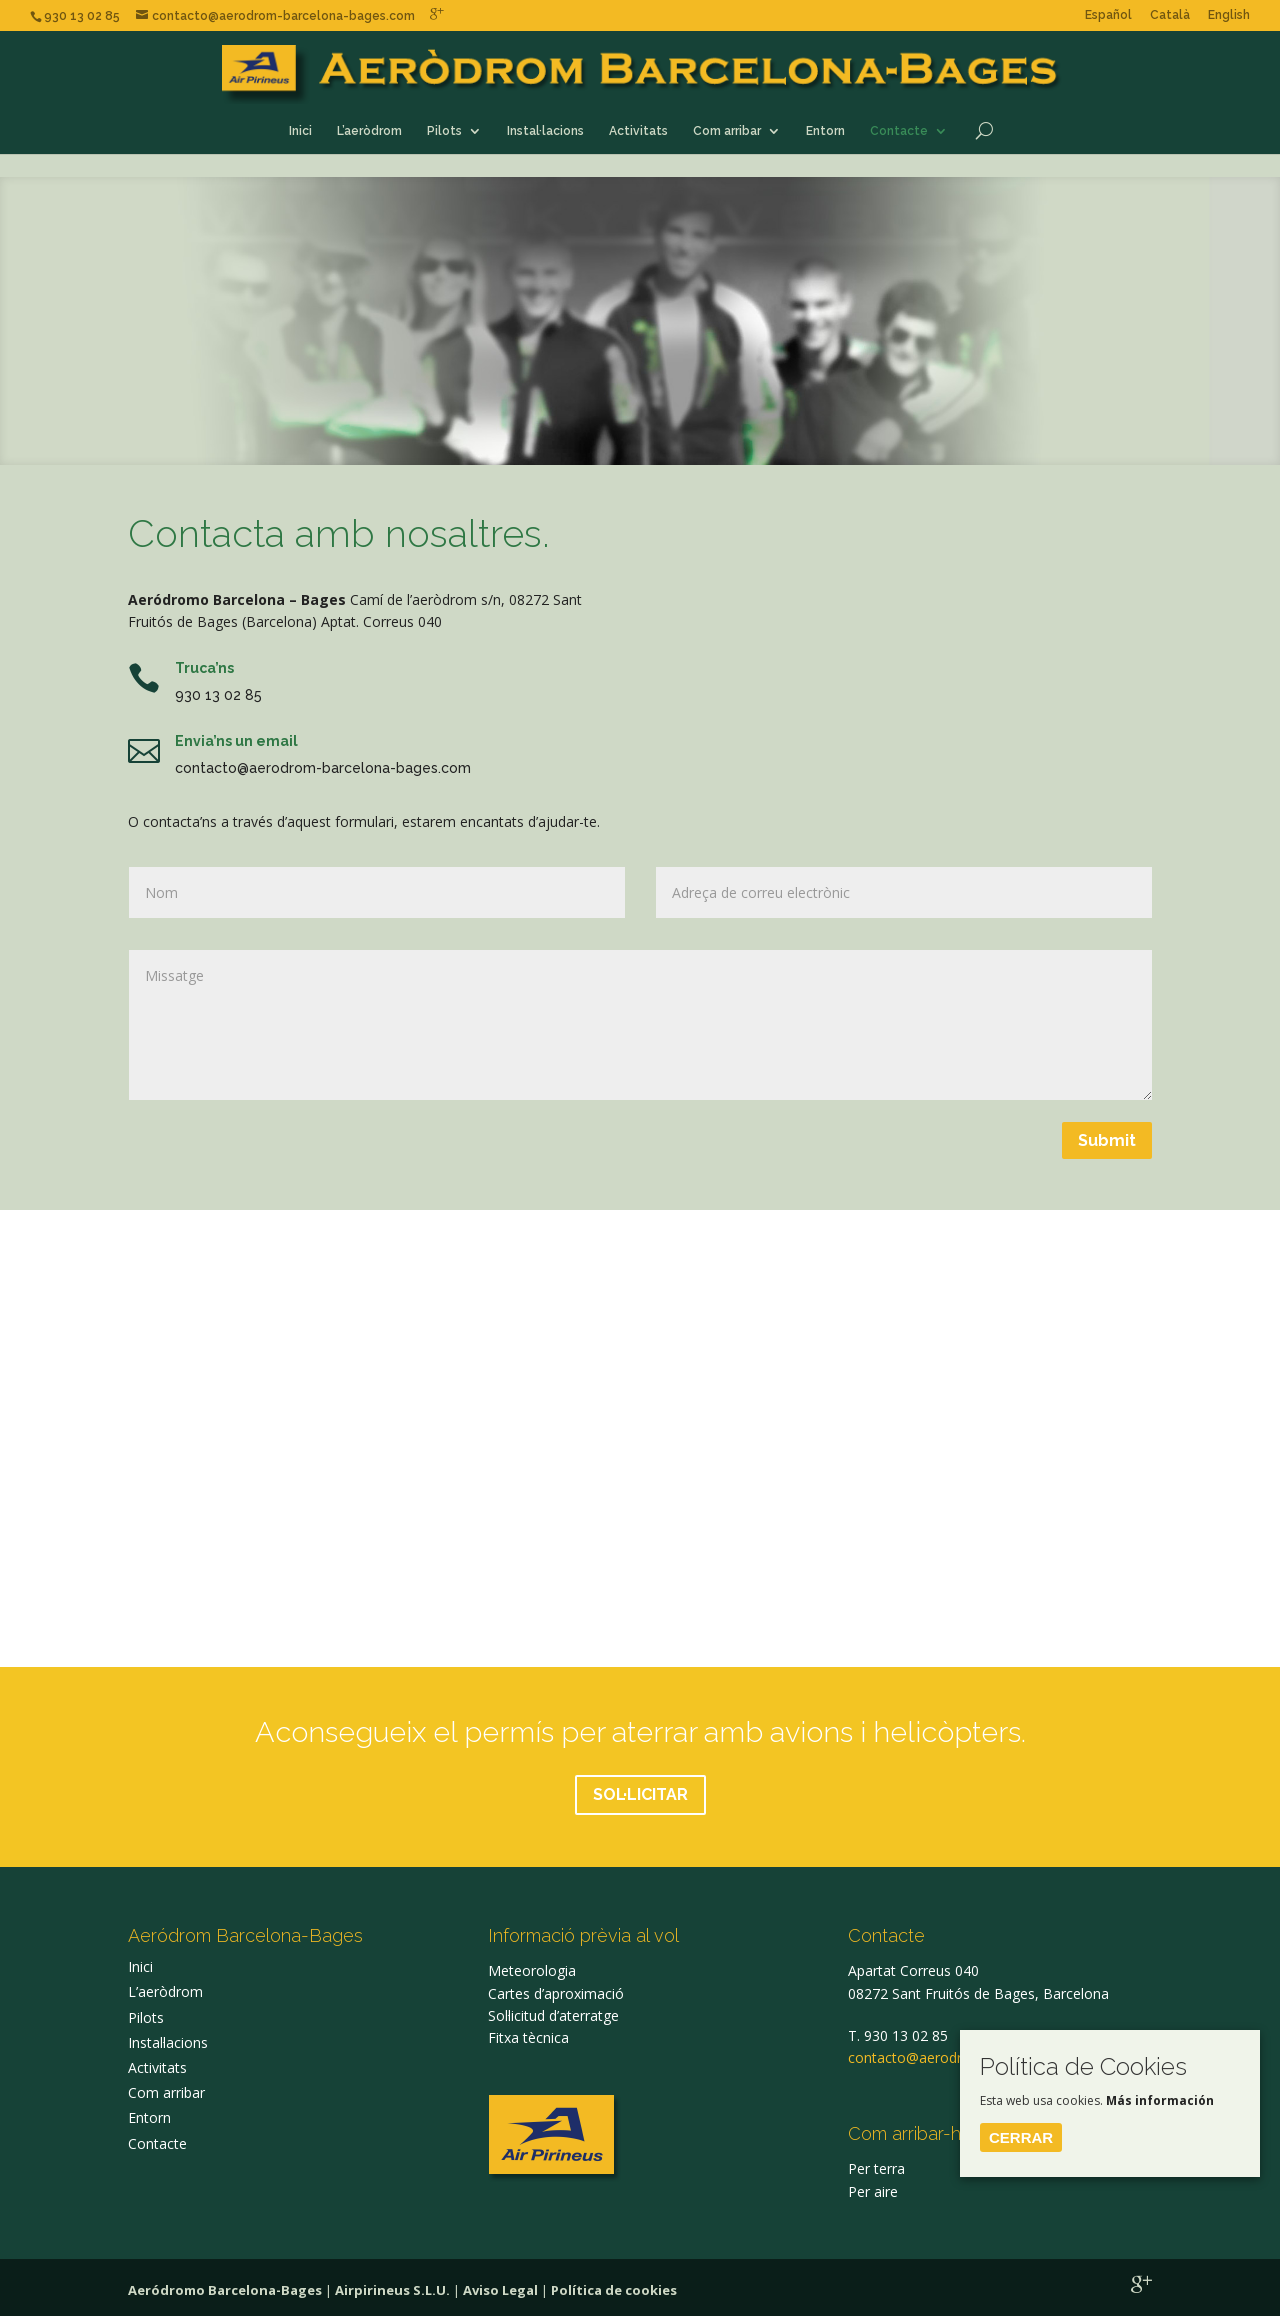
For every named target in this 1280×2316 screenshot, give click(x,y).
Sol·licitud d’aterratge (553, 2015)
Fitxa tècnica (528, 2037)
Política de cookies (614, 2290)
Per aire (873, 2191)
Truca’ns (204, 668)
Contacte (899, 131)
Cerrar (1021, 2137)
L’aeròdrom (369, 131)
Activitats (638, 131)
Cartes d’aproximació (556, 1993)
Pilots (444, 131)
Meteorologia (532, 1970)
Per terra (876, 2168)
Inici (300, 131)
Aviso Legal (500, 2290)
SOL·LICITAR (640, 1794)
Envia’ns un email (236, 741)
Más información (1160, 2100)
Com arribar (727, 131)
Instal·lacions (545, 131)
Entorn (825, 131)
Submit (1107, 1140)
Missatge (640, 1025)
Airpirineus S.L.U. (392, 2290)
